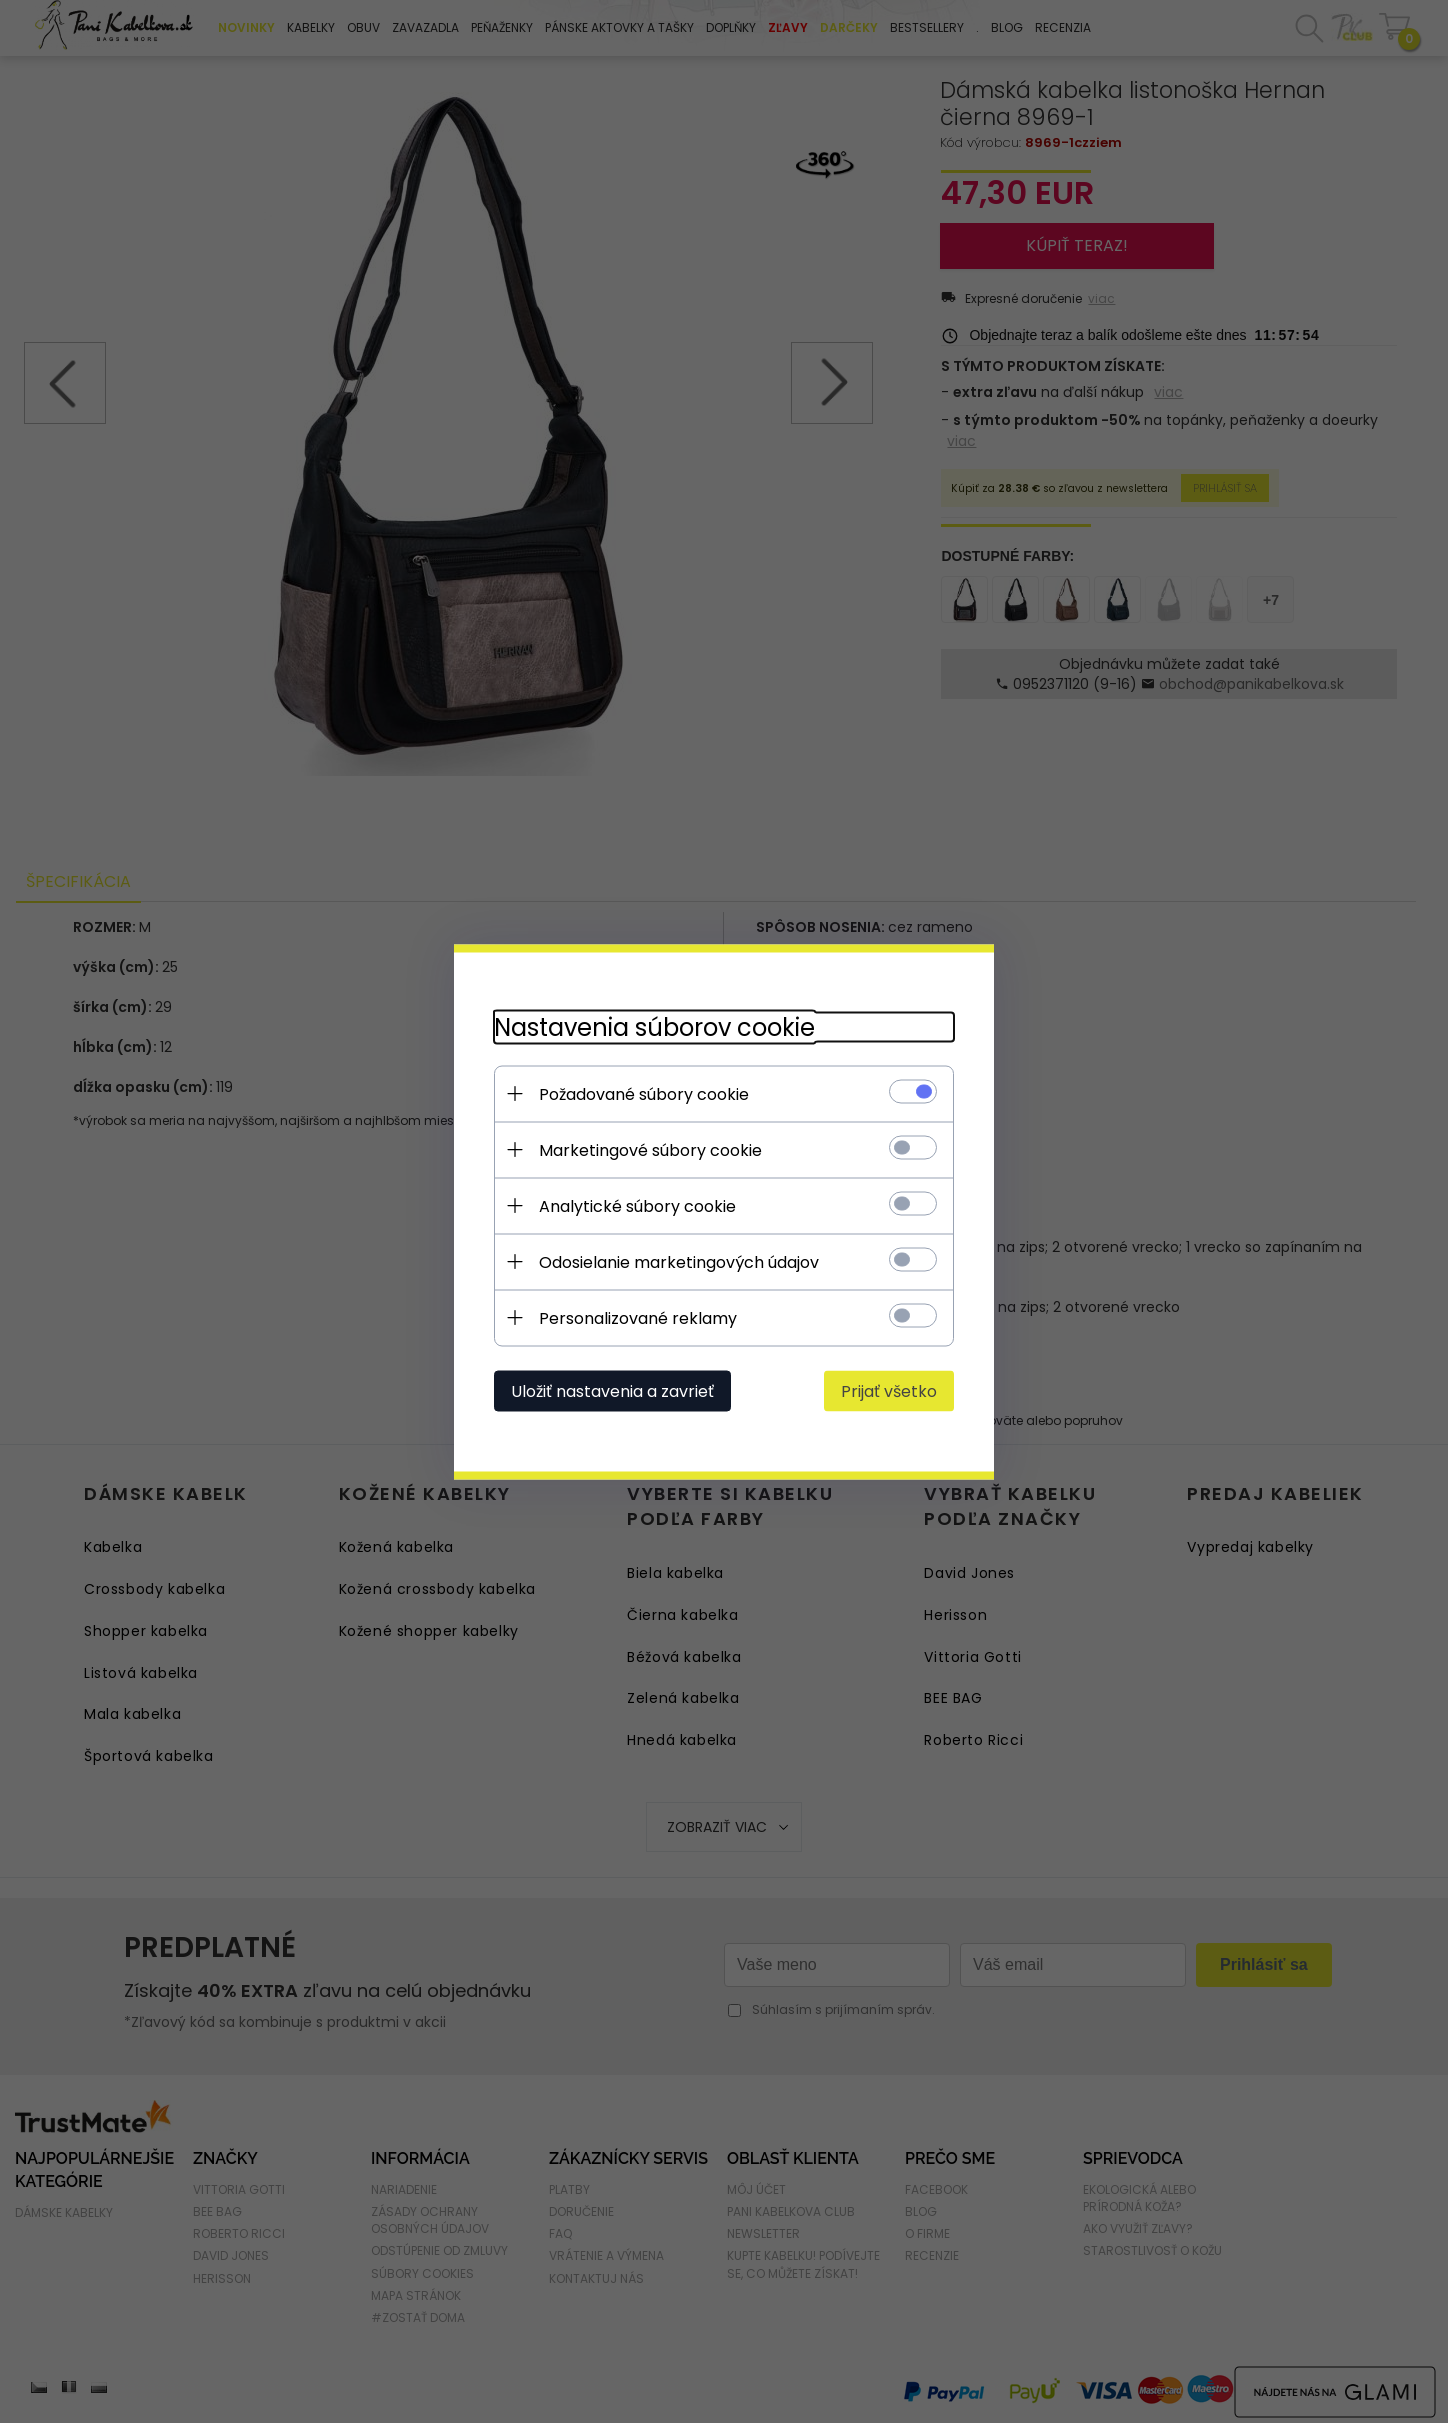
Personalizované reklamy (638, 1317)
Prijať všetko (889, 1390)
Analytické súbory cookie (637, 1205)
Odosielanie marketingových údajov (679, 1261)
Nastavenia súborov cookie (654, 1026)
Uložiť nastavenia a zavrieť (612, 1390)
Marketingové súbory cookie (650, 1149)
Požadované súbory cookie (644, 1093)
